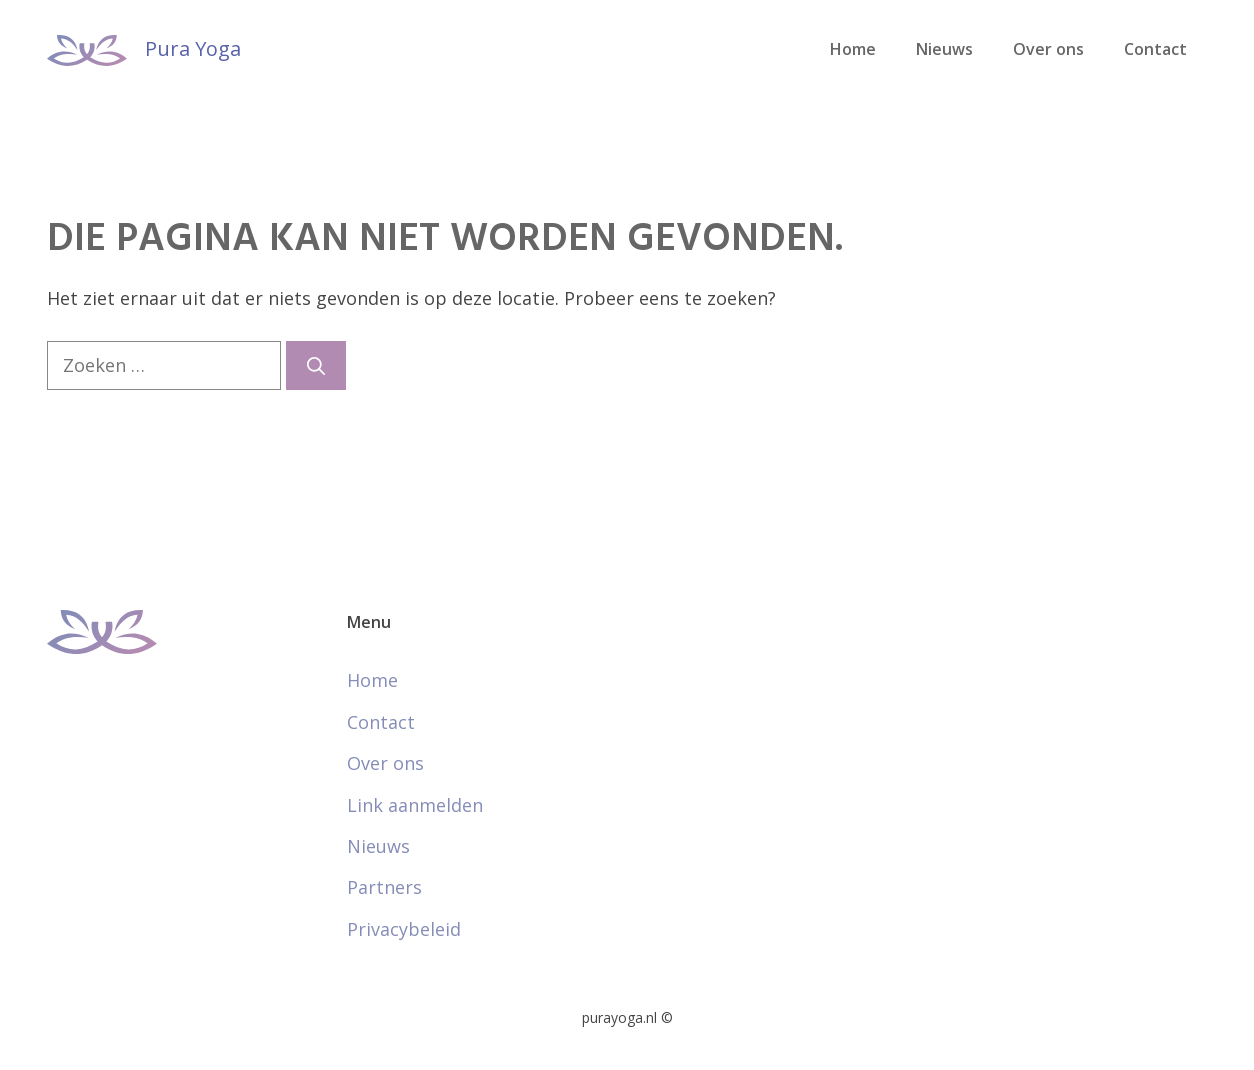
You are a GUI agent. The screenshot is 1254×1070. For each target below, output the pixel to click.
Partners (384, 887)
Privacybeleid (404, 929)
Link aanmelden (415, 805)
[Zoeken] (316, 365)
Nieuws (944, 49)
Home (853, 49)
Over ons (1048, 49)
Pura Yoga (193, 48)
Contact (1155, 49)
